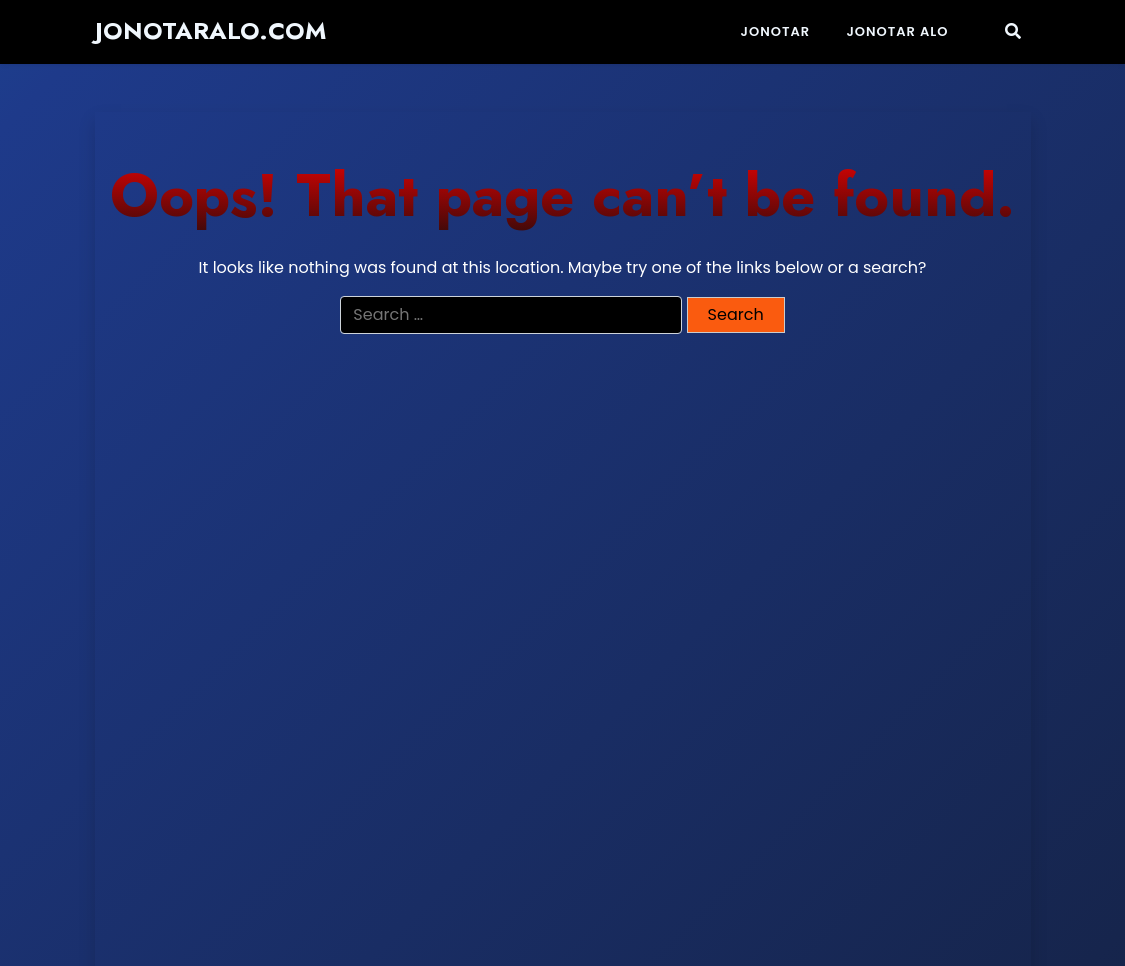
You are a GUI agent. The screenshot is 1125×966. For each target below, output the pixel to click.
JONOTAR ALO (897, 31)
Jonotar (776, 31)
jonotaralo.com (210, 31)
